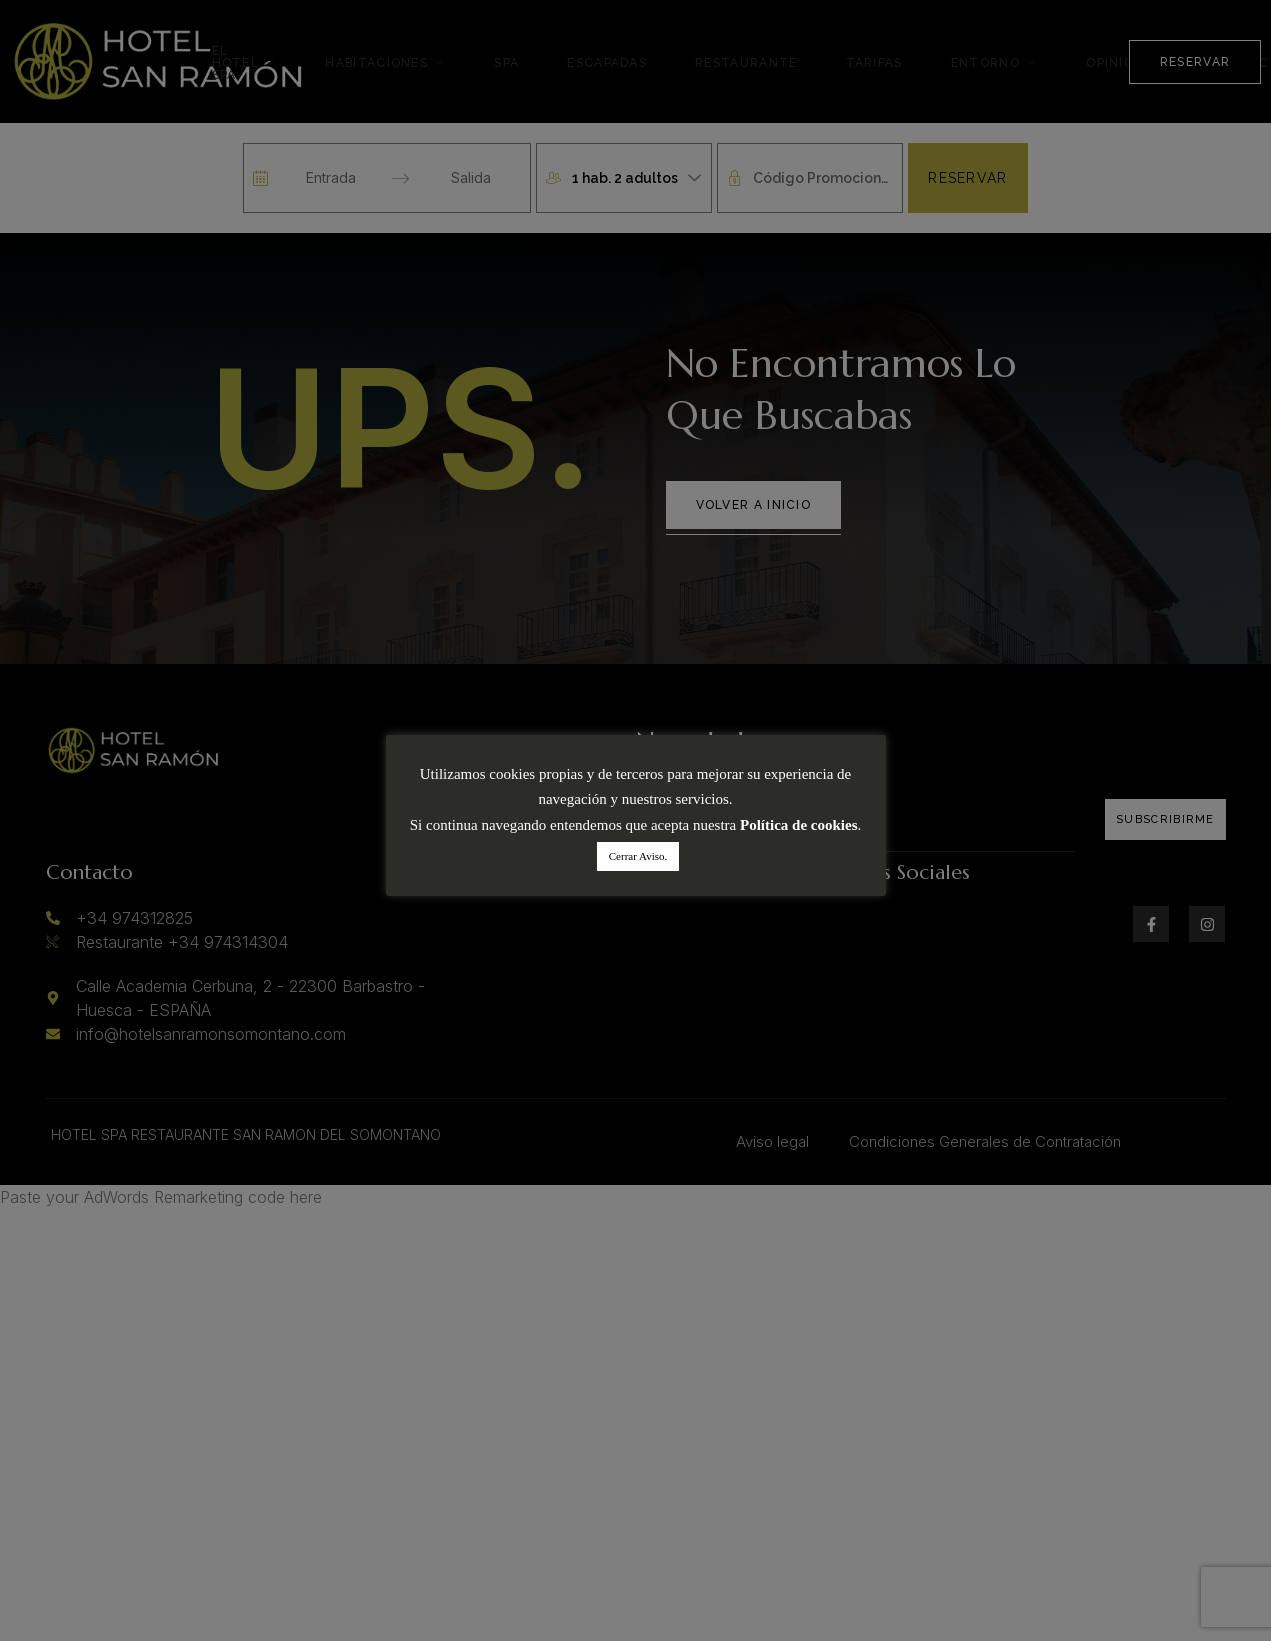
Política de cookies (798, 825)
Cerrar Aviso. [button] (638, 856)
